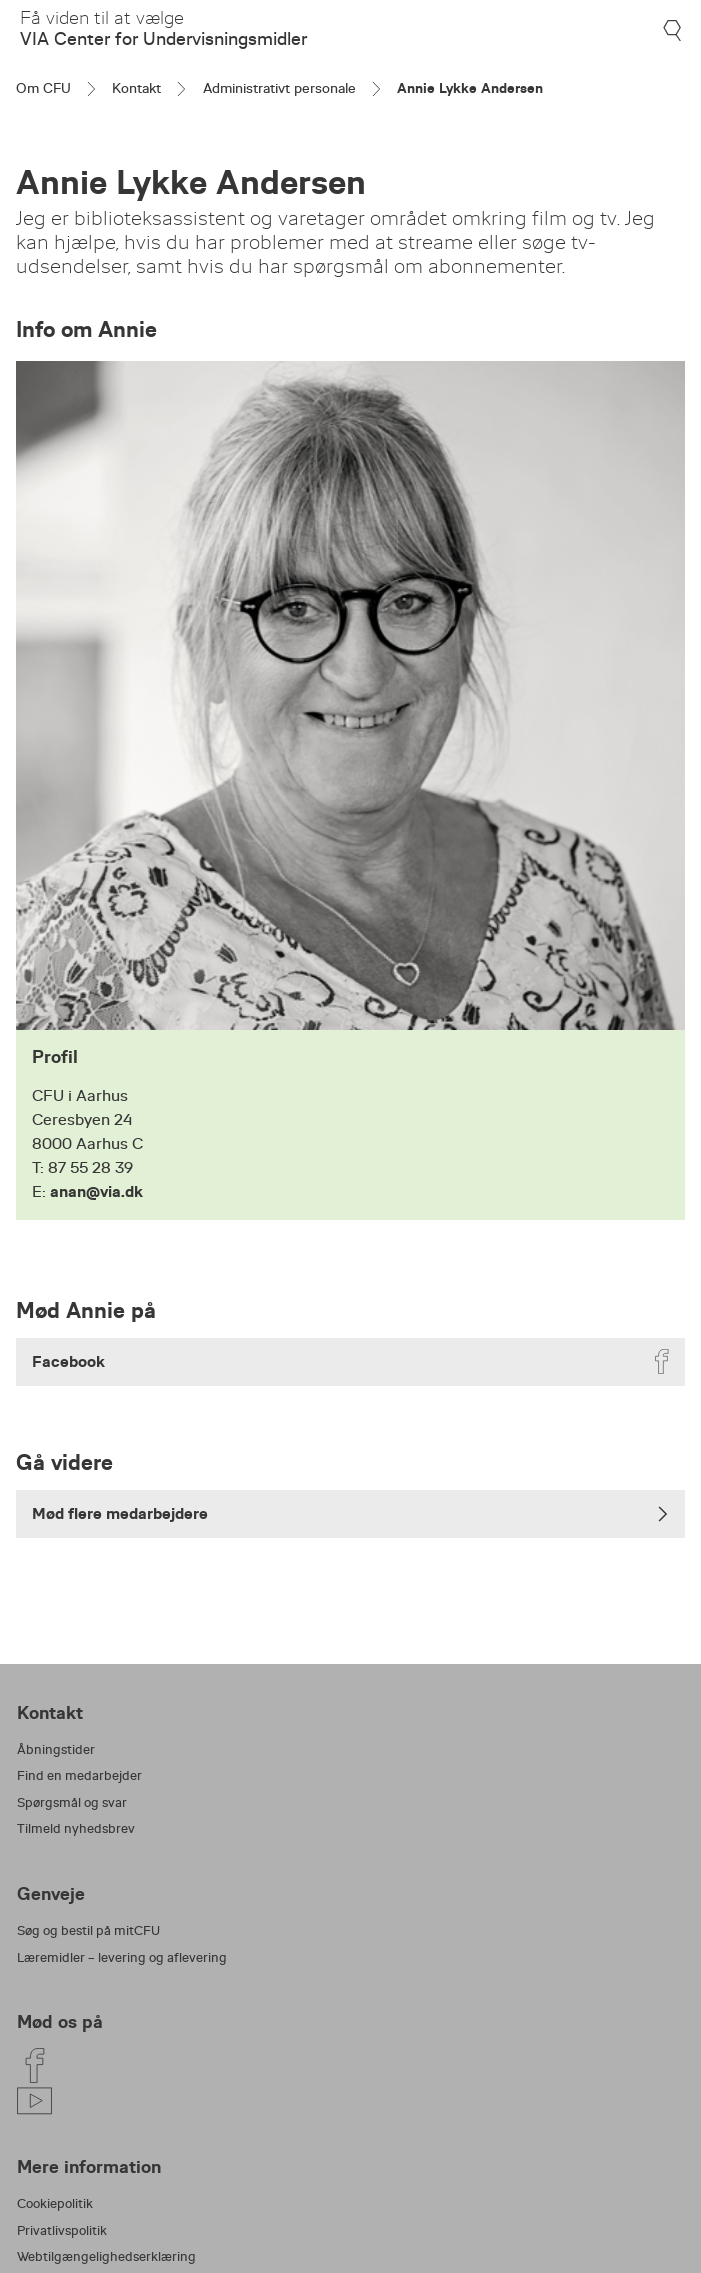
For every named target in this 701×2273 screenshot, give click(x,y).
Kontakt (136, 88)
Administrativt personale (279, 88)
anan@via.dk (96, 1191)
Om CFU (43, 88)
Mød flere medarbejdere (350, 1513)
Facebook (353, 1361)
